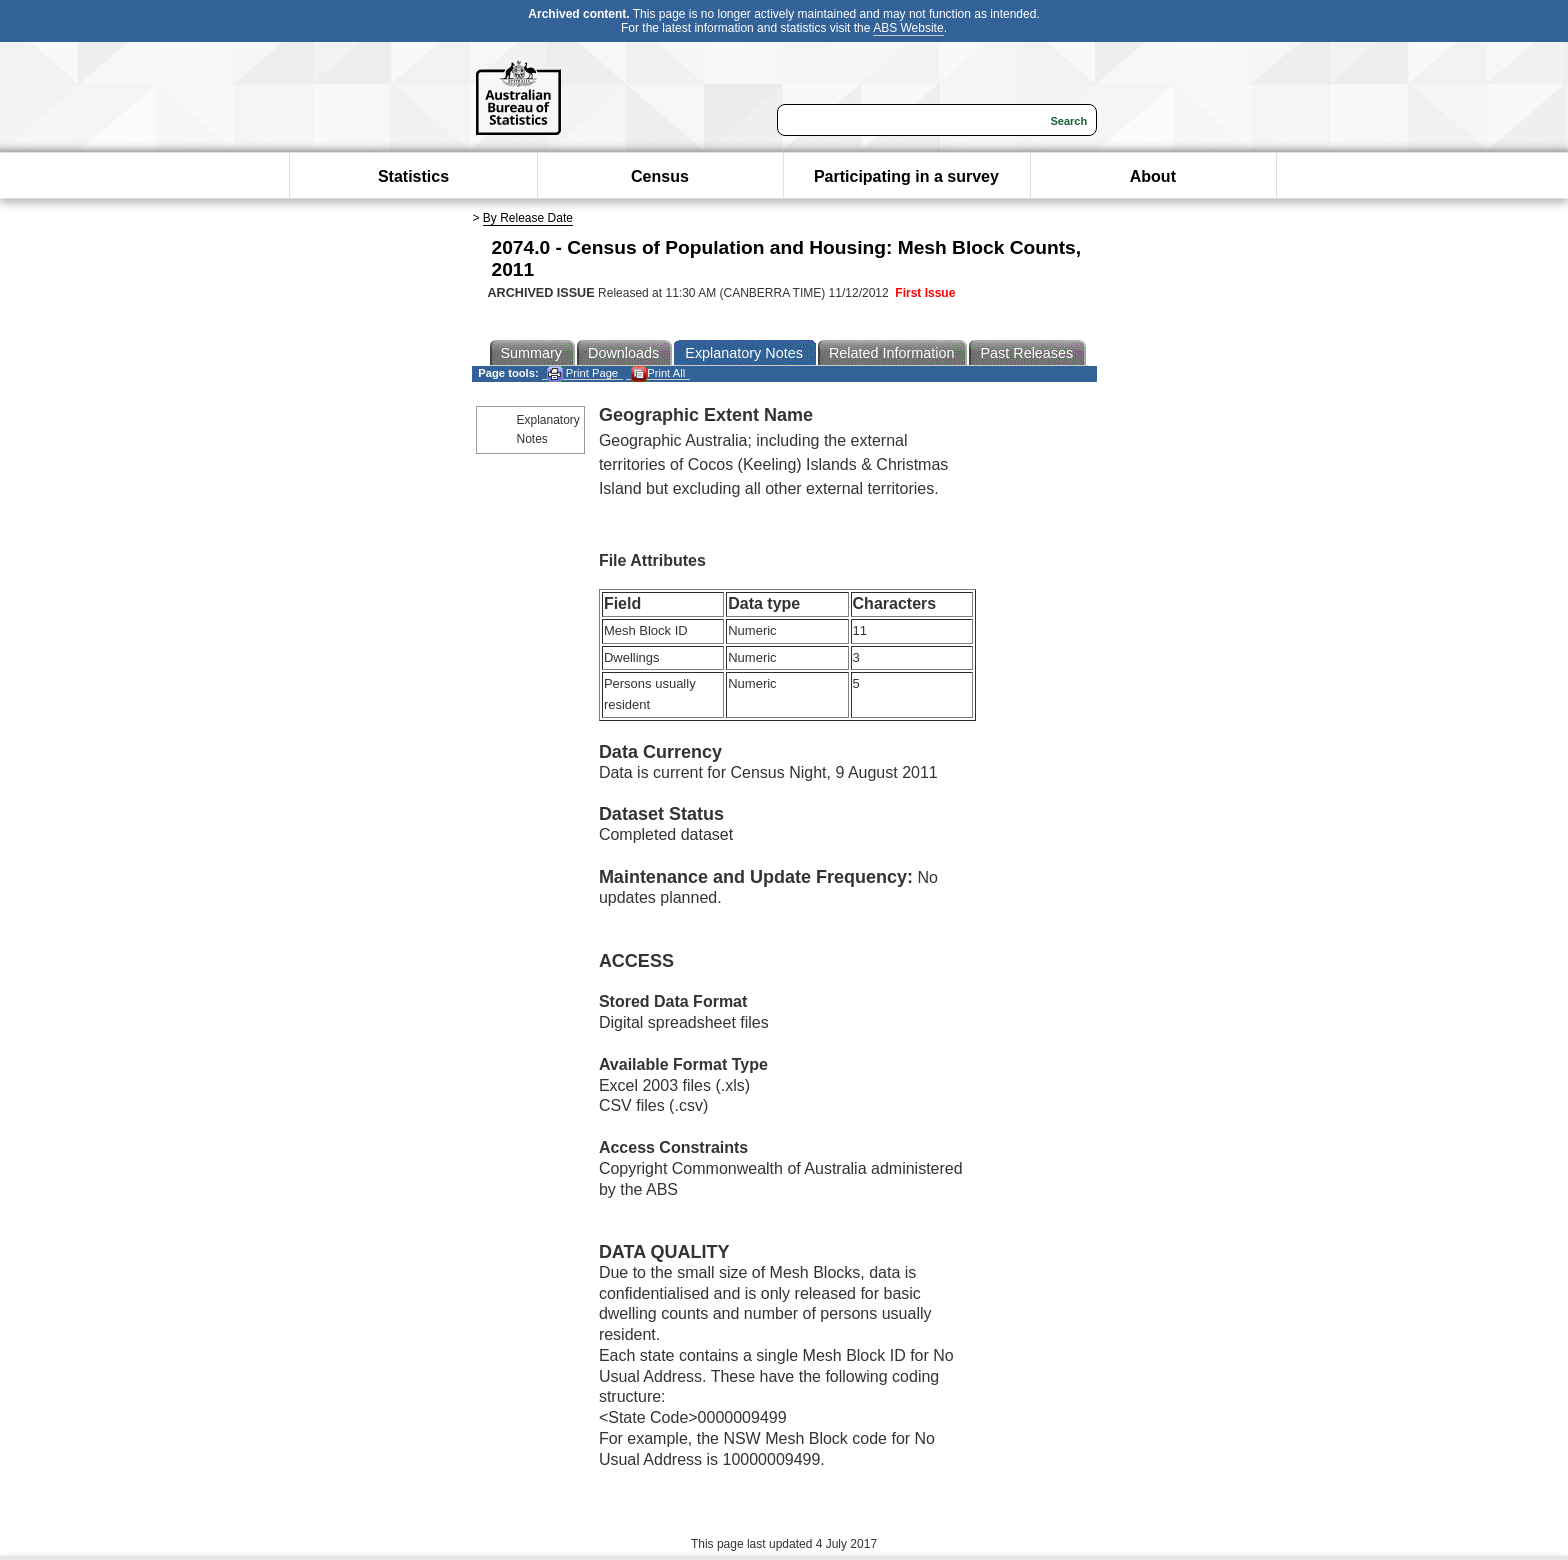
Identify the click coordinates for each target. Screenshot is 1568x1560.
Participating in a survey (906, 176)
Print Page (582, 373)
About (1153, 176)
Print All (658, 373)
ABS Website (908, 28)
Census (660, 176)
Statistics (413, 176)
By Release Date (528, 218)
